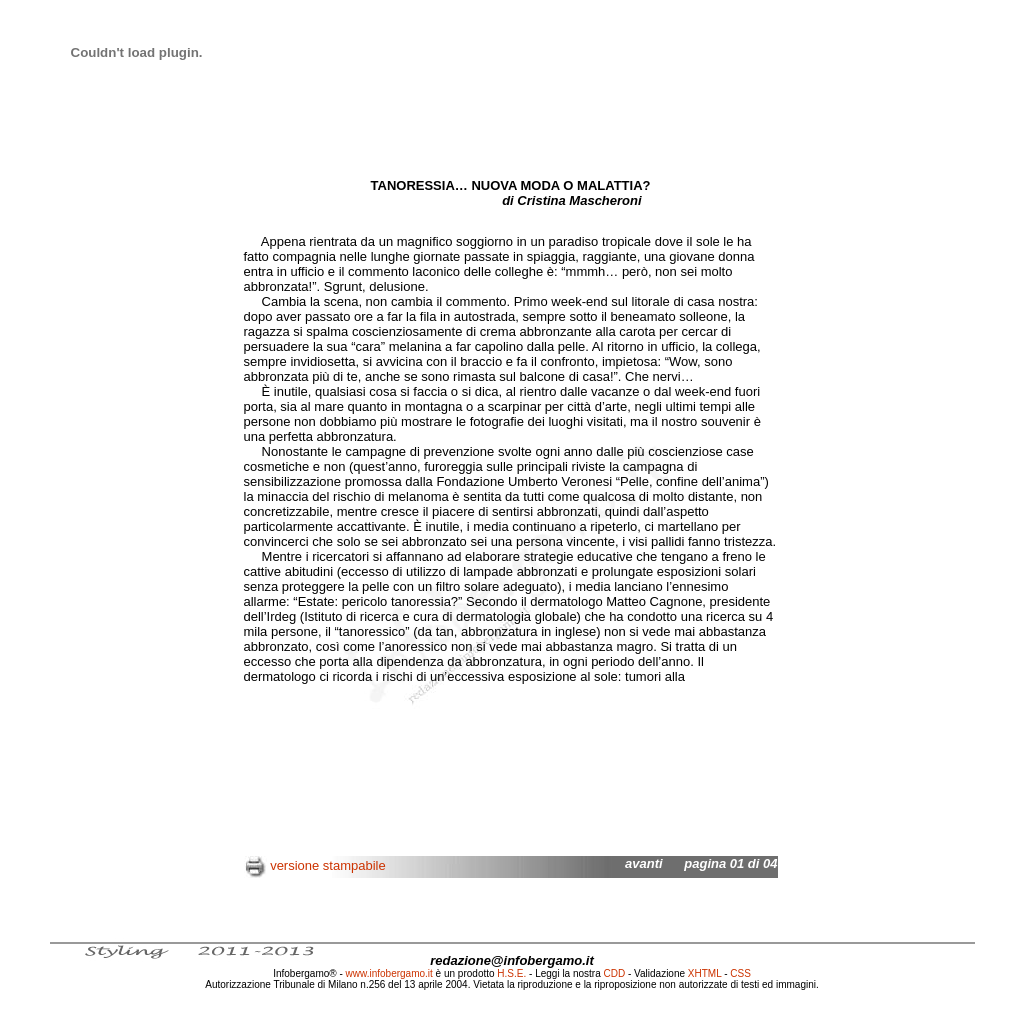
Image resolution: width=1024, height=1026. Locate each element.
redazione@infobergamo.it (512, 960)
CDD (615, 973)
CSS (740, 973)
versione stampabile (328, 865)
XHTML (705, 973)
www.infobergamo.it (389, 973)
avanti (644, 863)
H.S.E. (511, 973)
